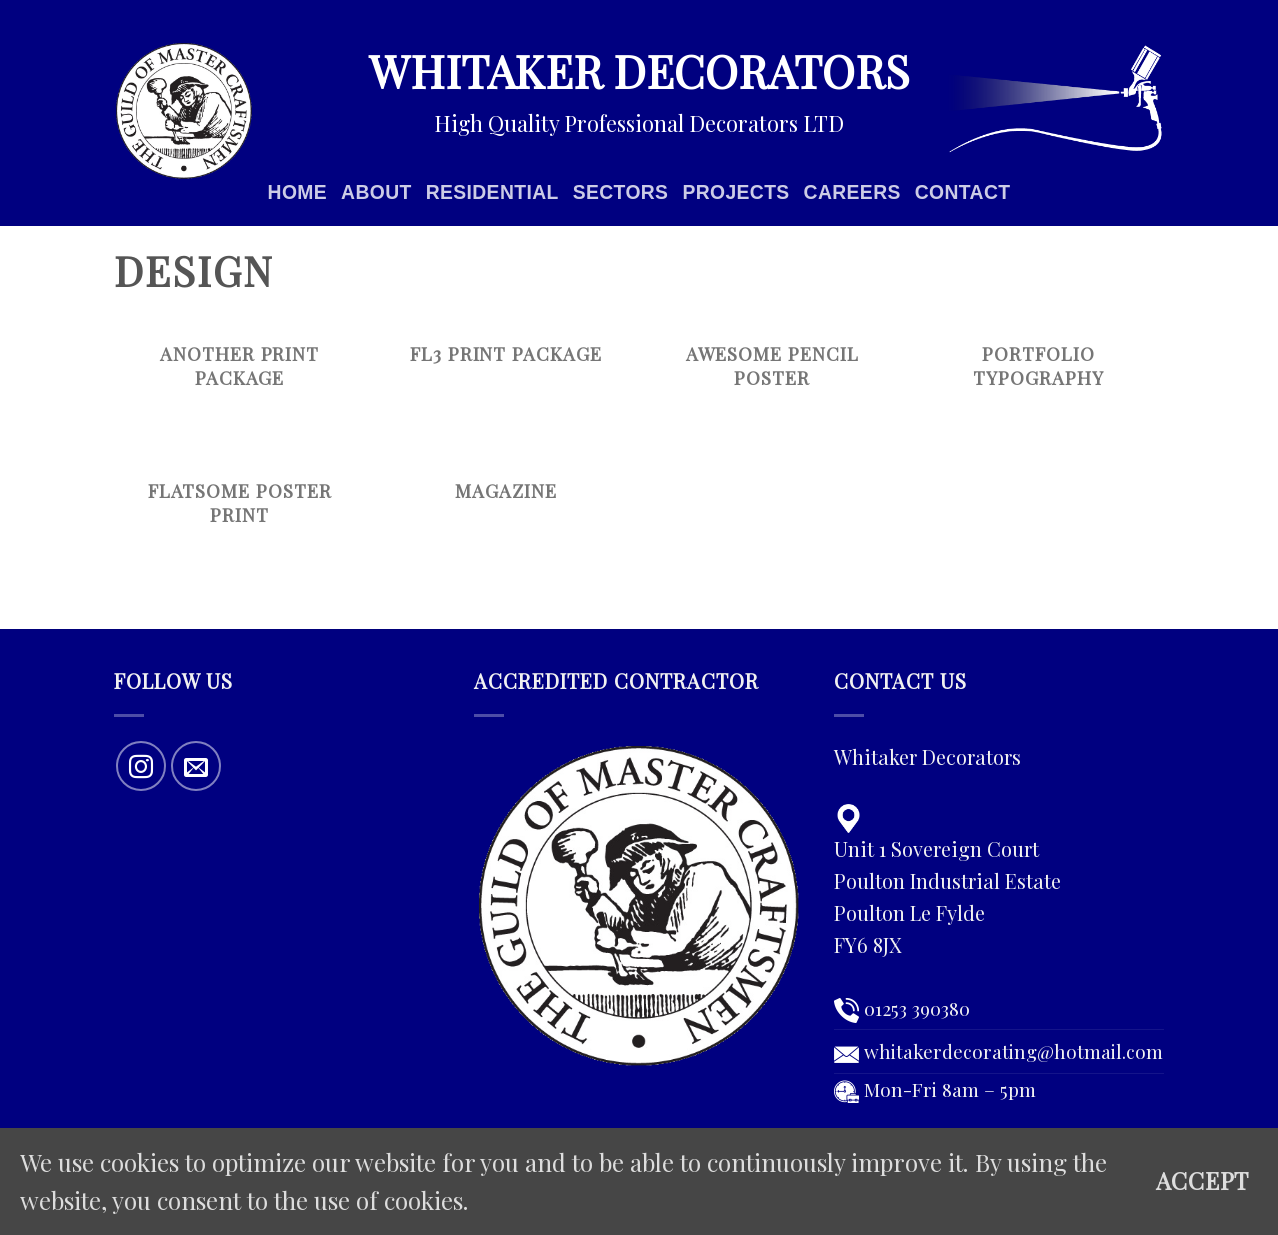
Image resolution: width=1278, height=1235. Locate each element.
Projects (735, 192)
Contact (963, 192)
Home (297, 192)
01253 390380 (917, 1008)
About (376, 192)
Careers (852, 192)
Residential (492, 192)
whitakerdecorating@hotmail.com (1013, 1051)
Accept (1202, 1180)
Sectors (621, 192)
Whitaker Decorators (639, 70)
